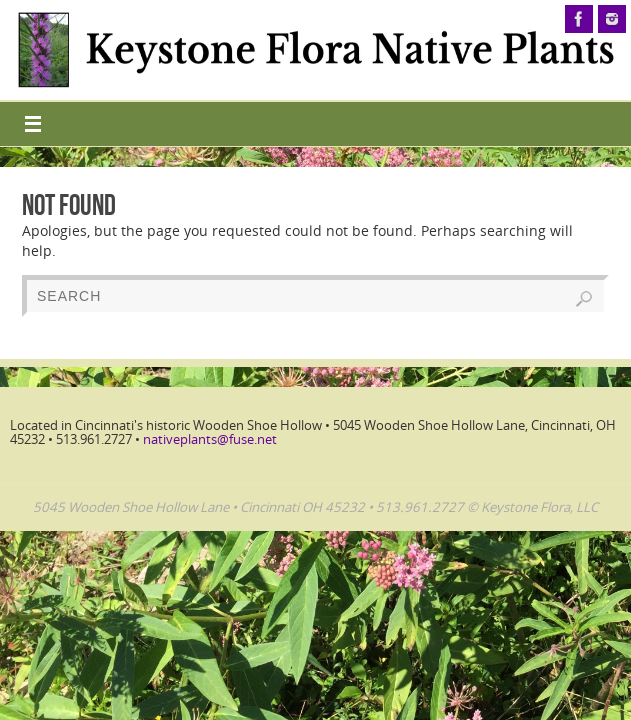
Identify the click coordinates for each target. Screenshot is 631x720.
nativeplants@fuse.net (210, 439)
